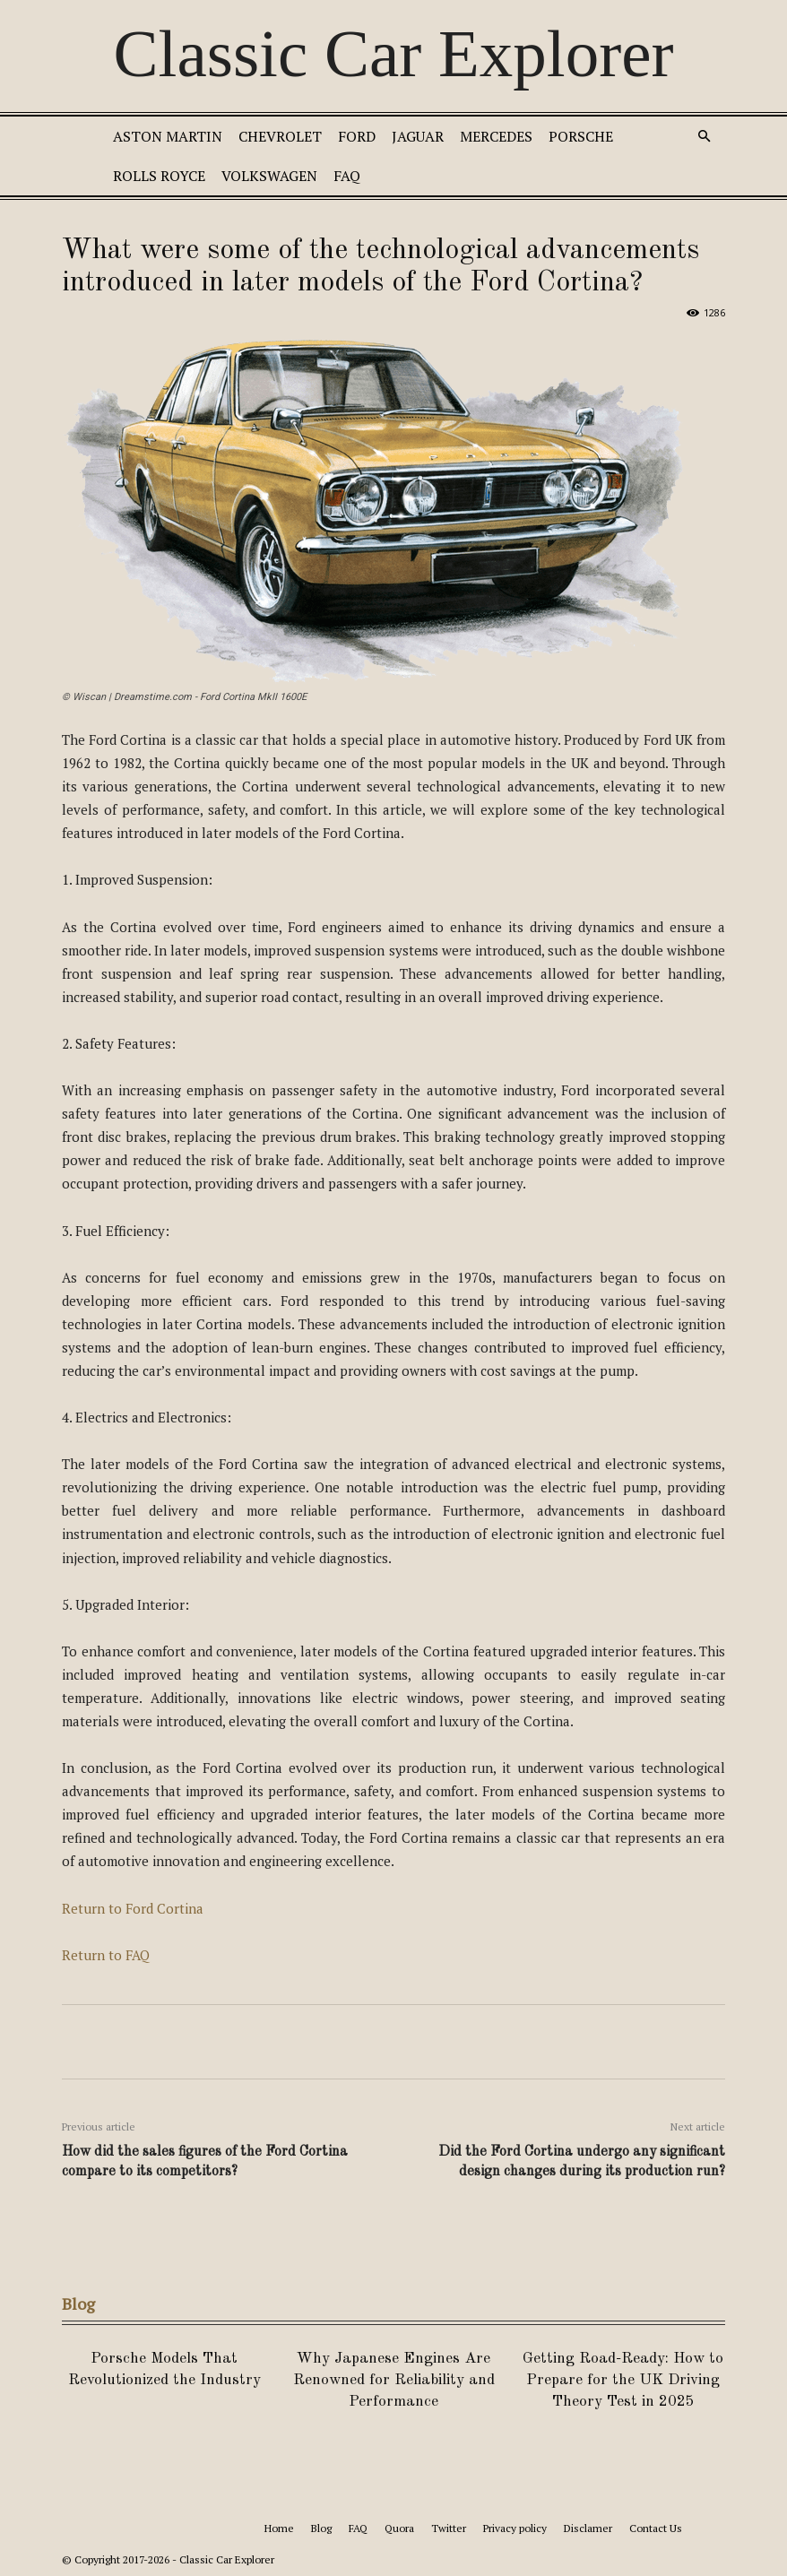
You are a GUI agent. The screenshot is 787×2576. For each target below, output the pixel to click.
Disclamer (588, 2528)
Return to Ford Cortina (132, 1908)
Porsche (581, 136)
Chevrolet (280, 136)
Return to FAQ (106, 1955)
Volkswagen (269, 176)
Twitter (448, 2528)
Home (279, 2528)
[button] (703, 136)
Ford (357, 136)
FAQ (346, 176)
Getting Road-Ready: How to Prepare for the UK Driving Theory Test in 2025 (623, 2380)
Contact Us (655, 2528)
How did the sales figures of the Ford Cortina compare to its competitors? (205, 2162)
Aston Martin (167, 136)
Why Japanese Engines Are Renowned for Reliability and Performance (394, 2380)
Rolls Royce (159, 176)
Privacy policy (515, 2528)
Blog (321, 2528)
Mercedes (496, 136)
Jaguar (418, 136)
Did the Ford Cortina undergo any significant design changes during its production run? (581, 2162)
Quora (399, 2528)
